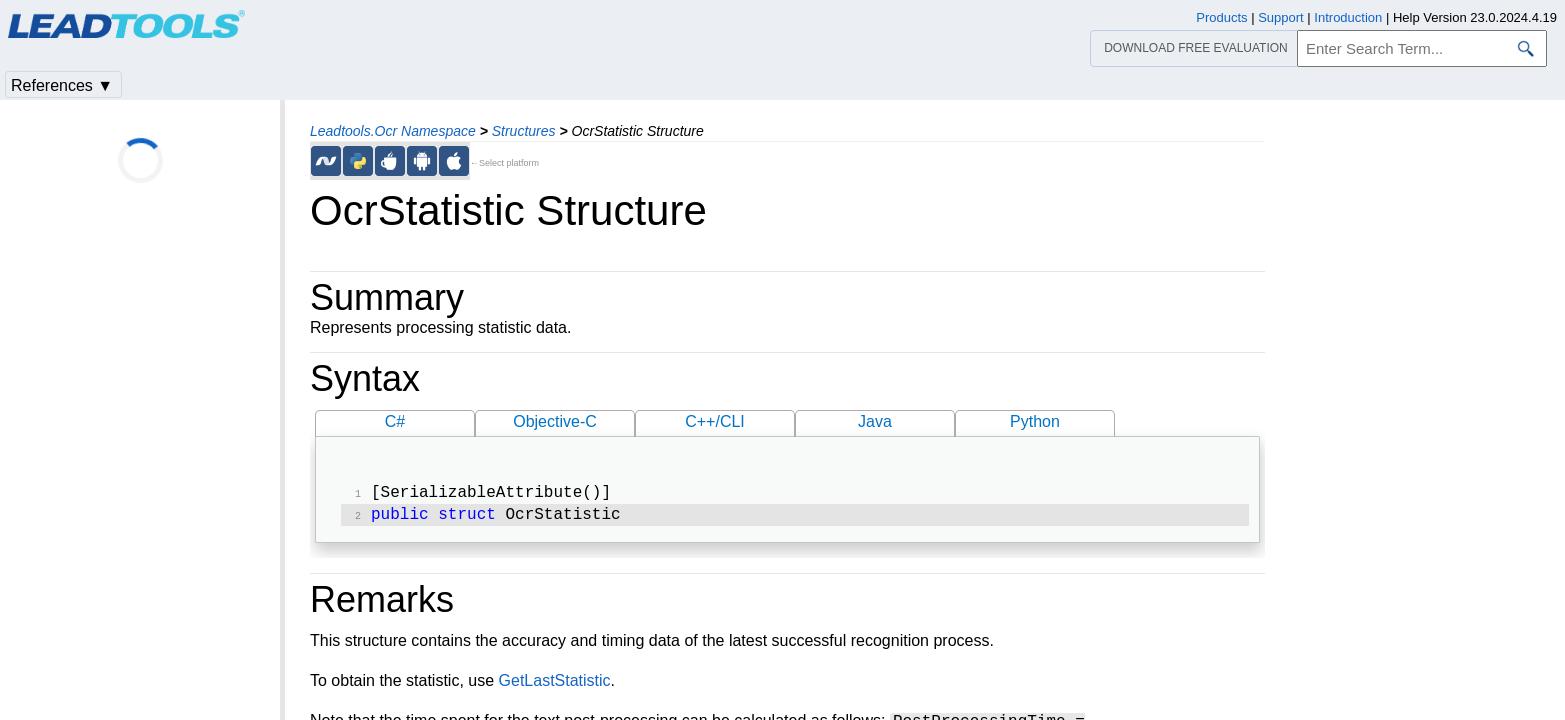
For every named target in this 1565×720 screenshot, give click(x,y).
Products (1221, 17)
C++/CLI (715, 421)
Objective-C (555, 421)
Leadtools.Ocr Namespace (393, 131)
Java (875, 421)
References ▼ (62, 85)
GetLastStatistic (555, 684)
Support (1281, 17)
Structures (524, 131)
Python (1035, 421)
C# (395, 421)
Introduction (1348, 17)
